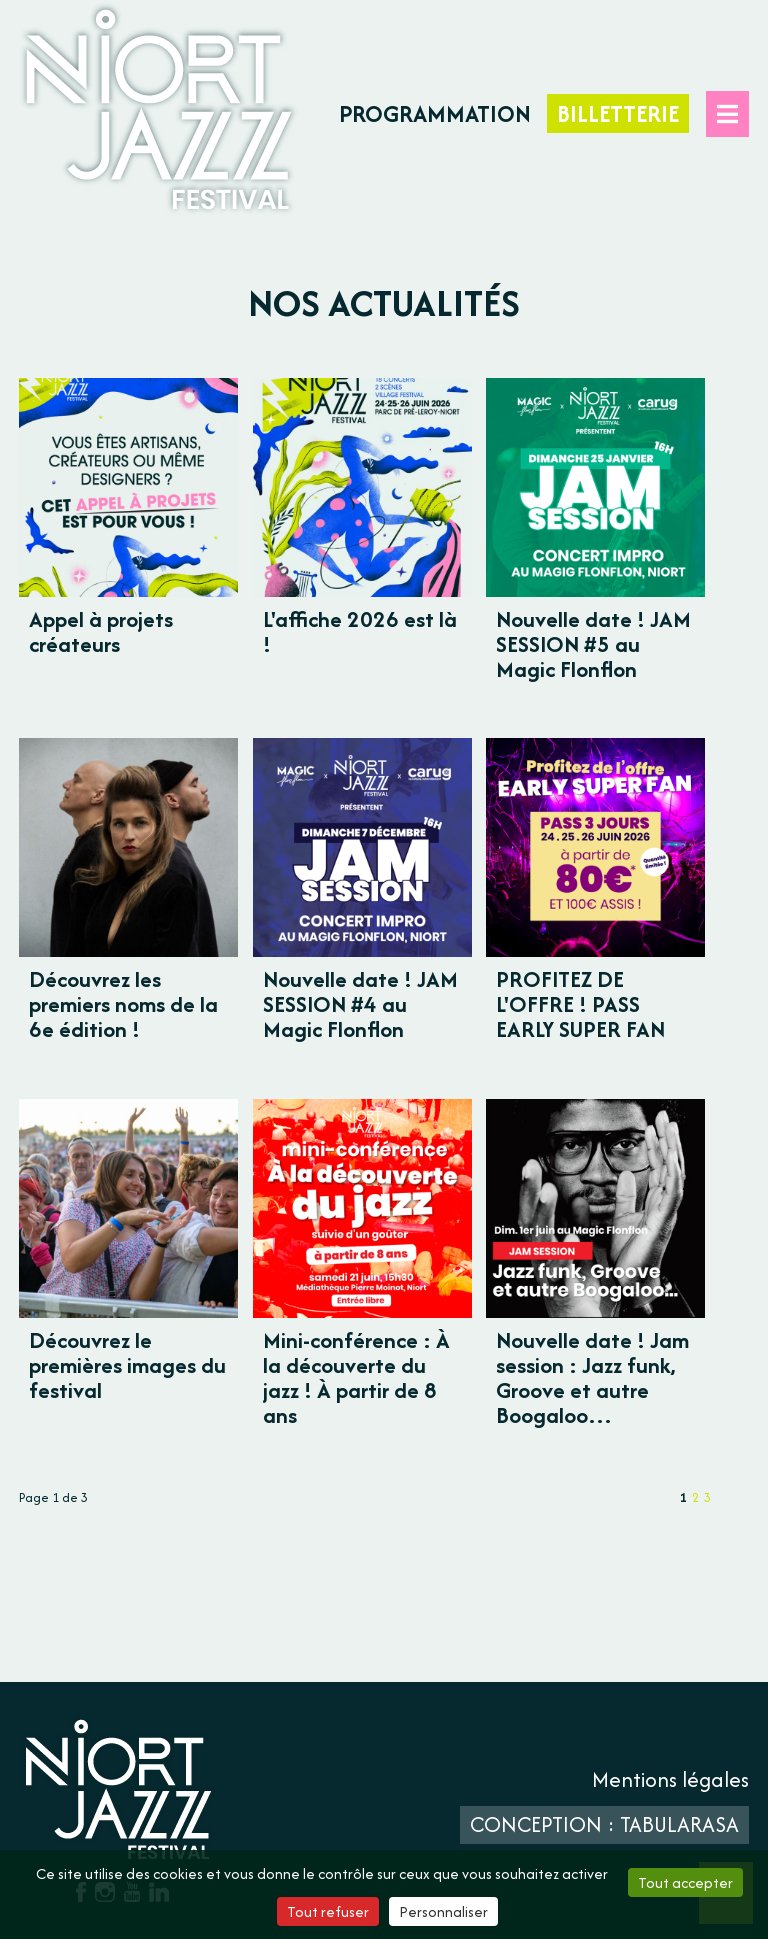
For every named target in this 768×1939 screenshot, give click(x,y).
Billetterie (618, 113)
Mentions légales (670, 1779)
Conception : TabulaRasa (604, 1824)
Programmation (435, 113)
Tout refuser (328, 1911)
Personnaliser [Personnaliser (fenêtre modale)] (443, 1911)
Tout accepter (685, 1882)
